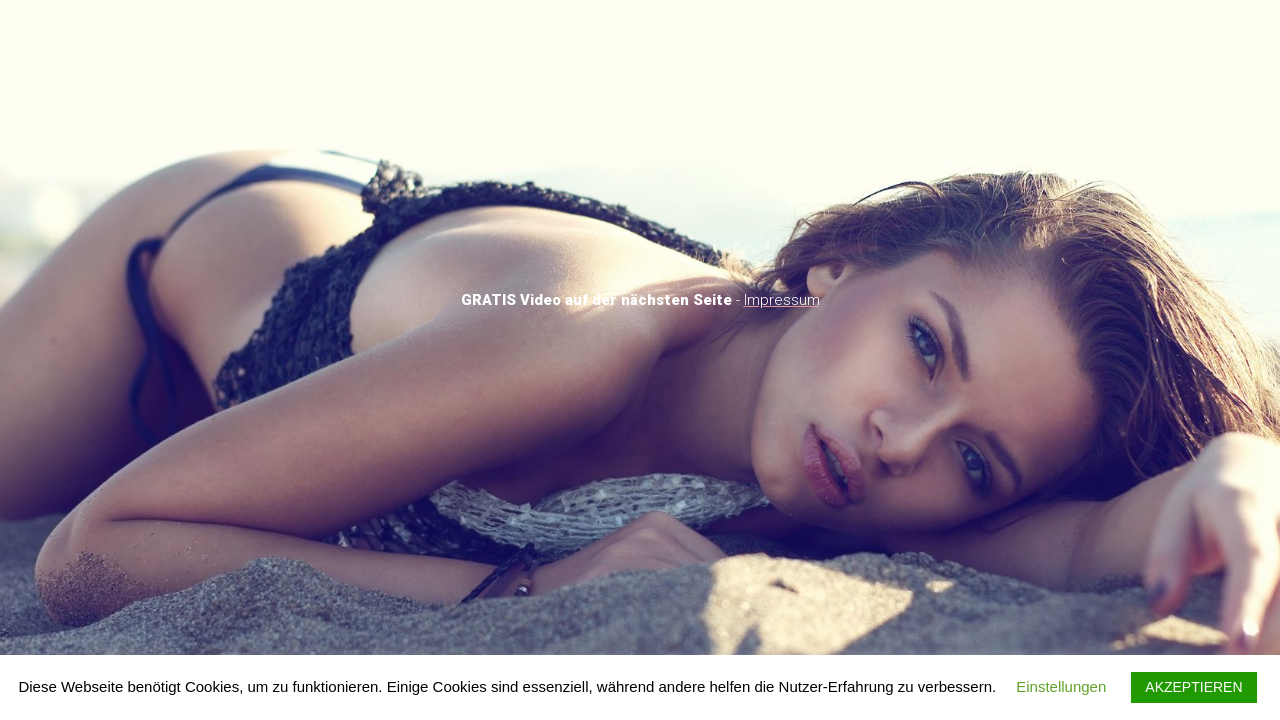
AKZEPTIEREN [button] (1193, 687)
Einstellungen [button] (1061, 686)
